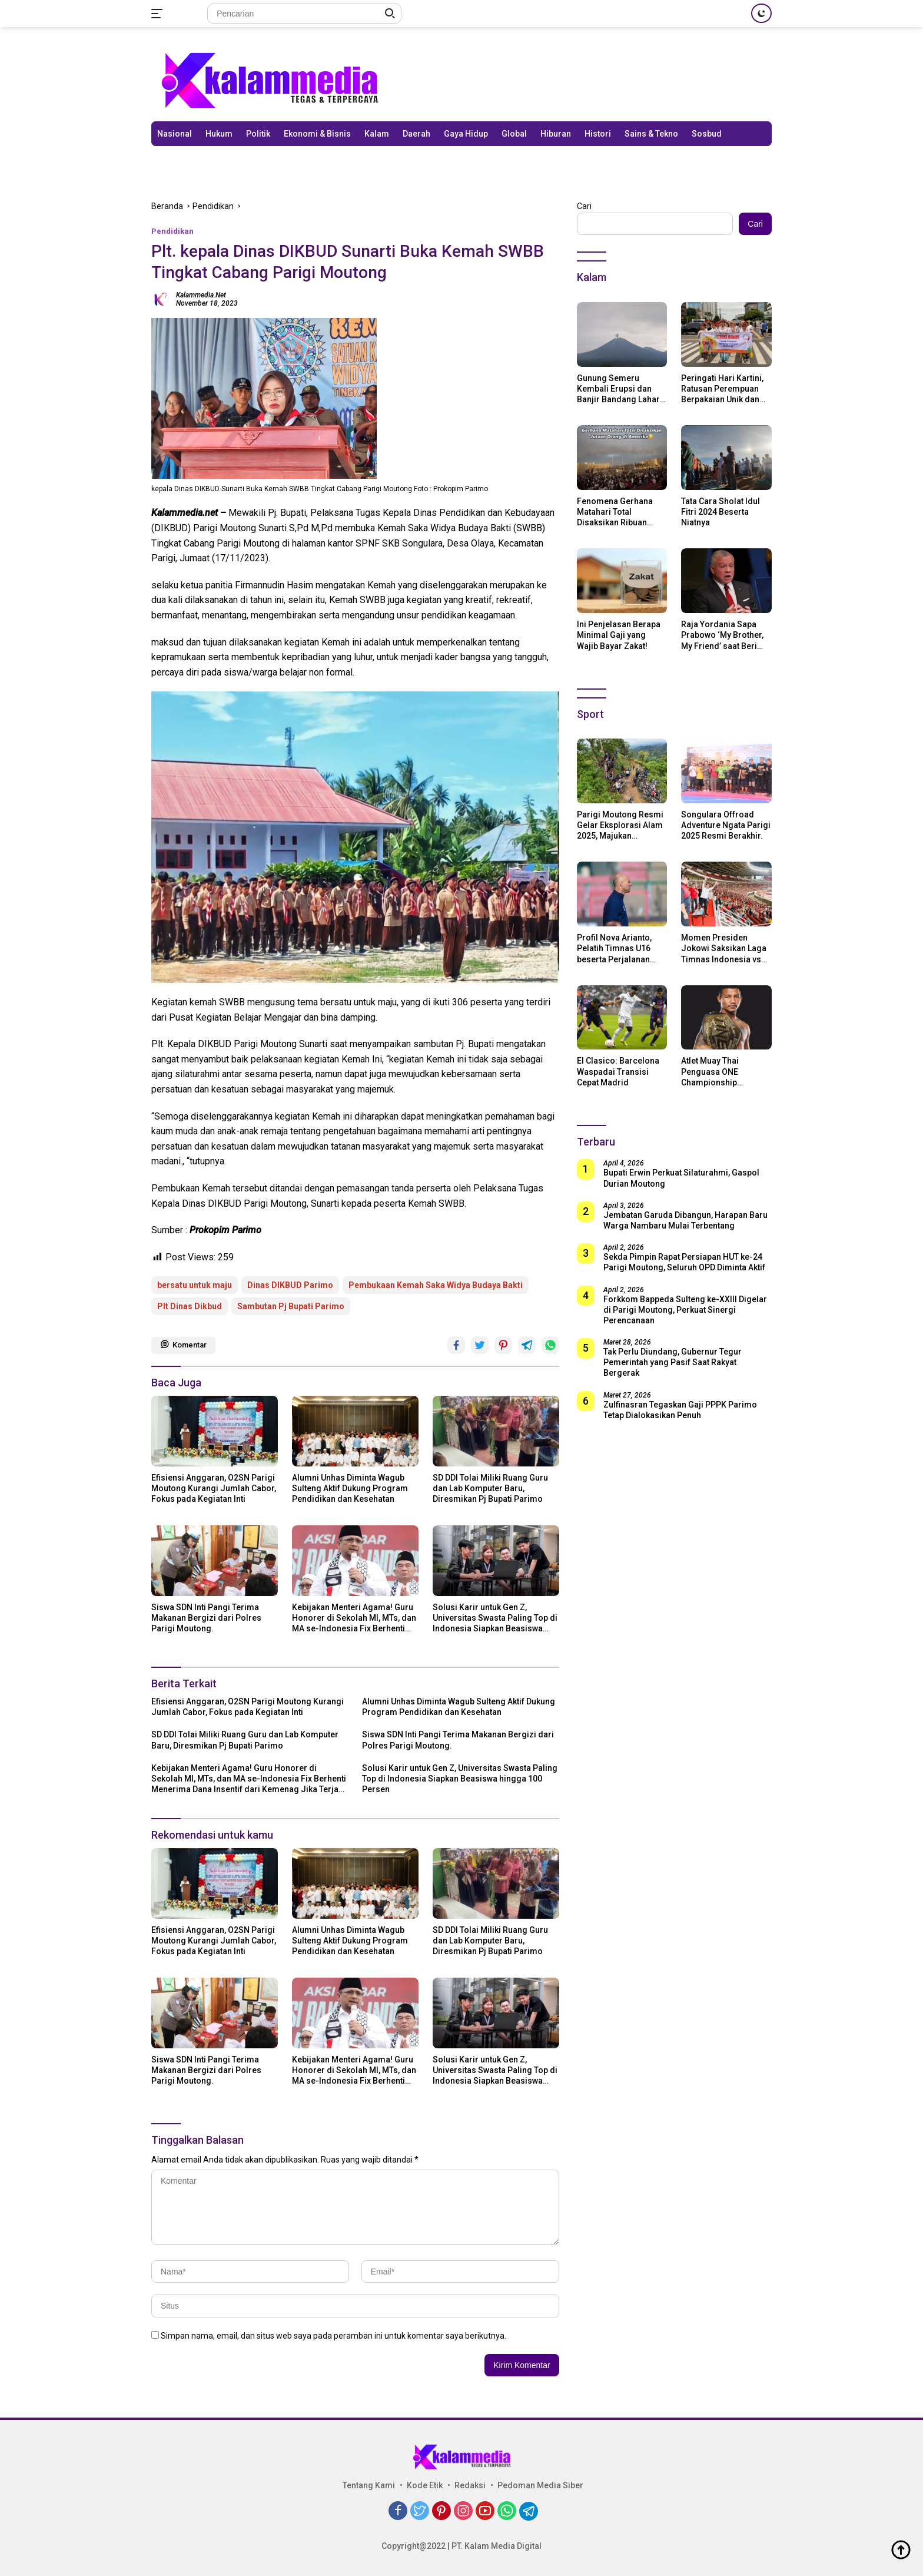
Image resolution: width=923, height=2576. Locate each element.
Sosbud (707, 133)
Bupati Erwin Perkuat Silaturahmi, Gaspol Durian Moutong (681, 1178)
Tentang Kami (369, 2485)
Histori (598, 133)
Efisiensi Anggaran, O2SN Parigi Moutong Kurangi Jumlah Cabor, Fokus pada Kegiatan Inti (213, 1488)
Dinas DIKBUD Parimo (290, 1285)
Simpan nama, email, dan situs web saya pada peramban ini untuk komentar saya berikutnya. (333, 2335)
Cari (584, 206)
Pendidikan (172, 231)
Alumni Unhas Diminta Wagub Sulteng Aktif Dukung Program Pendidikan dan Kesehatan (350, 1488)
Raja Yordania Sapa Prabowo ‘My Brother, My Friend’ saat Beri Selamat (722, 635)
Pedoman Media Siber (540, 2485)
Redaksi (470, 2485)
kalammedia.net (201, 295)
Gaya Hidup (466, 133)
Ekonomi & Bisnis (317, 133)
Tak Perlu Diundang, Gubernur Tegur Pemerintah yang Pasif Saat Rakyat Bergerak (672, 1362)
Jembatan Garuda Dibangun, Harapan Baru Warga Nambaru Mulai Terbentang (685, 1220)
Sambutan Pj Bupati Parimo (290, 1306)
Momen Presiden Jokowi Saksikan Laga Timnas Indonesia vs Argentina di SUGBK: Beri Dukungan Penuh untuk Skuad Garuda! (723, 949)
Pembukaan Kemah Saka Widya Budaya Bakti (435, 1285)
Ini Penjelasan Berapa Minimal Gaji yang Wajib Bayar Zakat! (618, 635)
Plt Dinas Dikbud (189, 1306)
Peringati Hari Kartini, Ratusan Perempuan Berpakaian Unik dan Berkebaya (722, 389)
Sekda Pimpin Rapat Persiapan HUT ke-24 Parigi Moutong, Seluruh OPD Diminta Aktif (684, 1262)
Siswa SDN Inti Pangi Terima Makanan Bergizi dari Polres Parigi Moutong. (206, 1617)
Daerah (416, 133)
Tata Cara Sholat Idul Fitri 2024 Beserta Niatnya (720, 511)
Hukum (219, 133)
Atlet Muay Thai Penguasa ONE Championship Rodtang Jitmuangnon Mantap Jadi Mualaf (724, 1072)
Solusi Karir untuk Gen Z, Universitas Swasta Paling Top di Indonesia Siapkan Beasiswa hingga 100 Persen (495, 1618)
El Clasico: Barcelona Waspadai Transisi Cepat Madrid (618, 1071)
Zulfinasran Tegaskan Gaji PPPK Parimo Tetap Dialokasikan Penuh (680, 1410)
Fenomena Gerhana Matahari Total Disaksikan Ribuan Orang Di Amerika (615, 512)
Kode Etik (425, 2485)
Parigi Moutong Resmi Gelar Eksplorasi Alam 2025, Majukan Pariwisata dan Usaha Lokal (620, 826)
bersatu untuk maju (194, 1285)
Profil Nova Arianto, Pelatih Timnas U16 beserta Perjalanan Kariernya (614, 949)
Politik (258, 133)
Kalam (376, 133)
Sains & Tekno (651, 133)
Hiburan (555, 133)
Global (514, 133)
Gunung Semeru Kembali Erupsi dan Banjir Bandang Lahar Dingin (618, 389)
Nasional (174, 133)
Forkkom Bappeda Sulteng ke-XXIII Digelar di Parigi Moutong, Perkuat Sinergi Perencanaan (685, 1309)
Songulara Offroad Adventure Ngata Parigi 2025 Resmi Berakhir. (726, 825)
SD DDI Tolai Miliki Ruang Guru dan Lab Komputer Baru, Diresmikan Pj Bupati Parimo (490, 1488)
